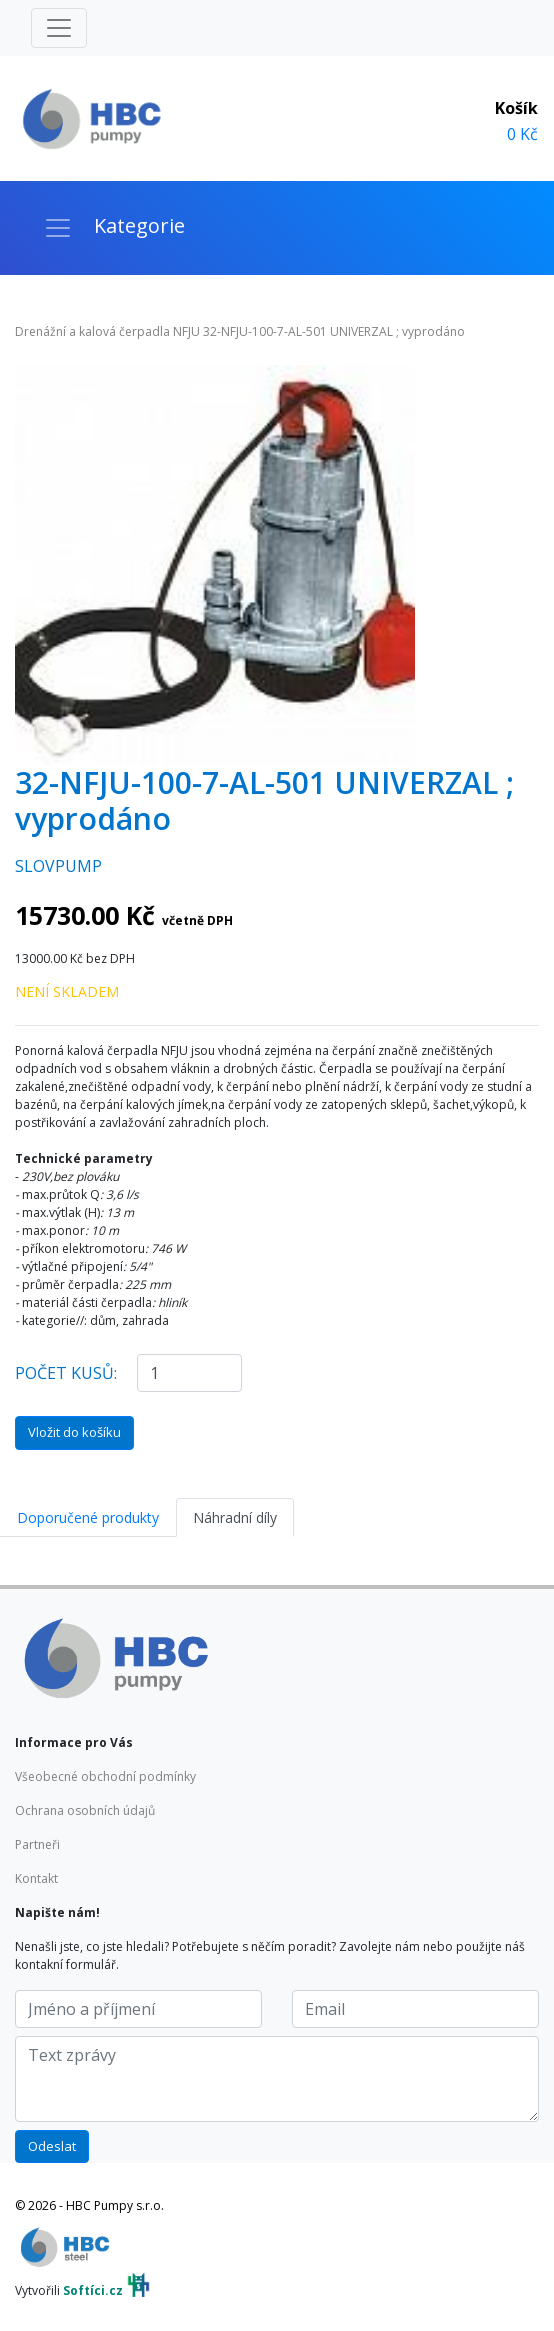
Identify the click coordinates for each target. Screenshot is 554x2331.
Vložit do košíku (74, 1432)
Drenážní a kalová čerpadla (92, 331)
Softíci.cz (93, 2290)
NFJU (186, 331)
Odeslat (52, 2146)
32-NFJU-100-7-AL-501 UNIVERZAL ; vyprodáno (334, 331)
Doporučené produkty (88, 1517)
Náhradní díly (235, 1517)
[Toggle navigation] (59, 28)
